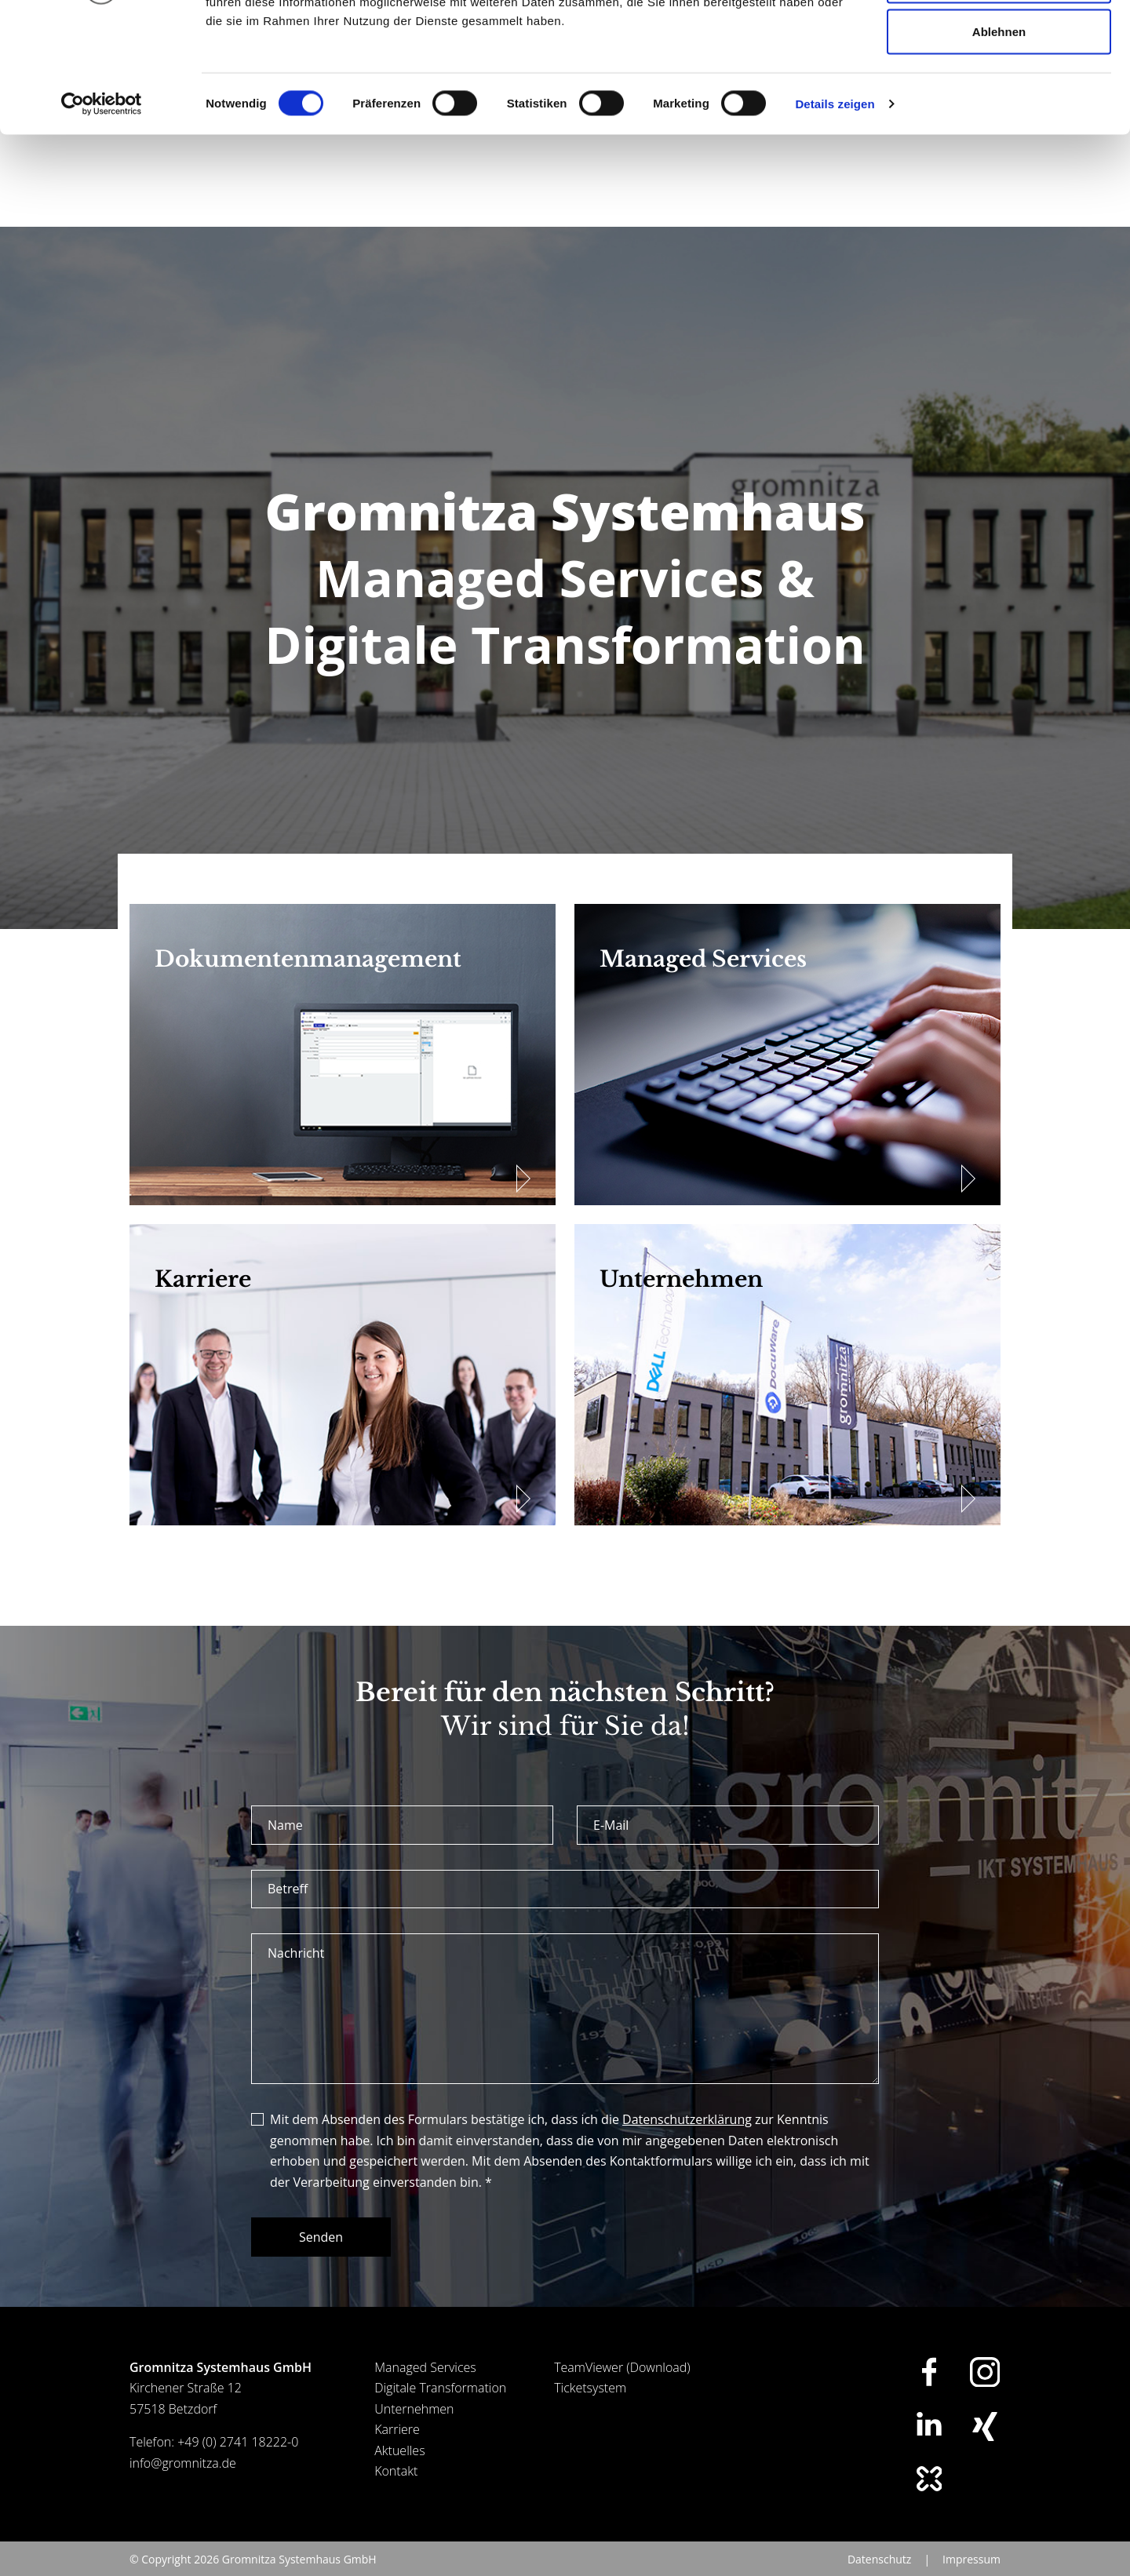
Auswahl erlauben (999, 93)
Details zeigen (834, 216)
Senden (321, 2257)
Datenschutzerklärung (687, 2139)
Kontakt (395, 2491)
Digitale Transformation (440, 2408)
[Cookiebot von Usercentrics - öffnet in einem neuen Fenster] (101, 216)
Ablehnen (999, 144)
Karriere (397, 2449)
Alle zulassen (998, 41)
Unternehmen (414, 2429)
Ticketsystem (590, 2408)
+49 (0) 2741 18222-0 (237, 2462)
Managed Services (425, 2387)
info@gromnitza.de (182, 2483)
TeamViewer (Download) (622, 2387)
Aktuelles (399, 2470)
